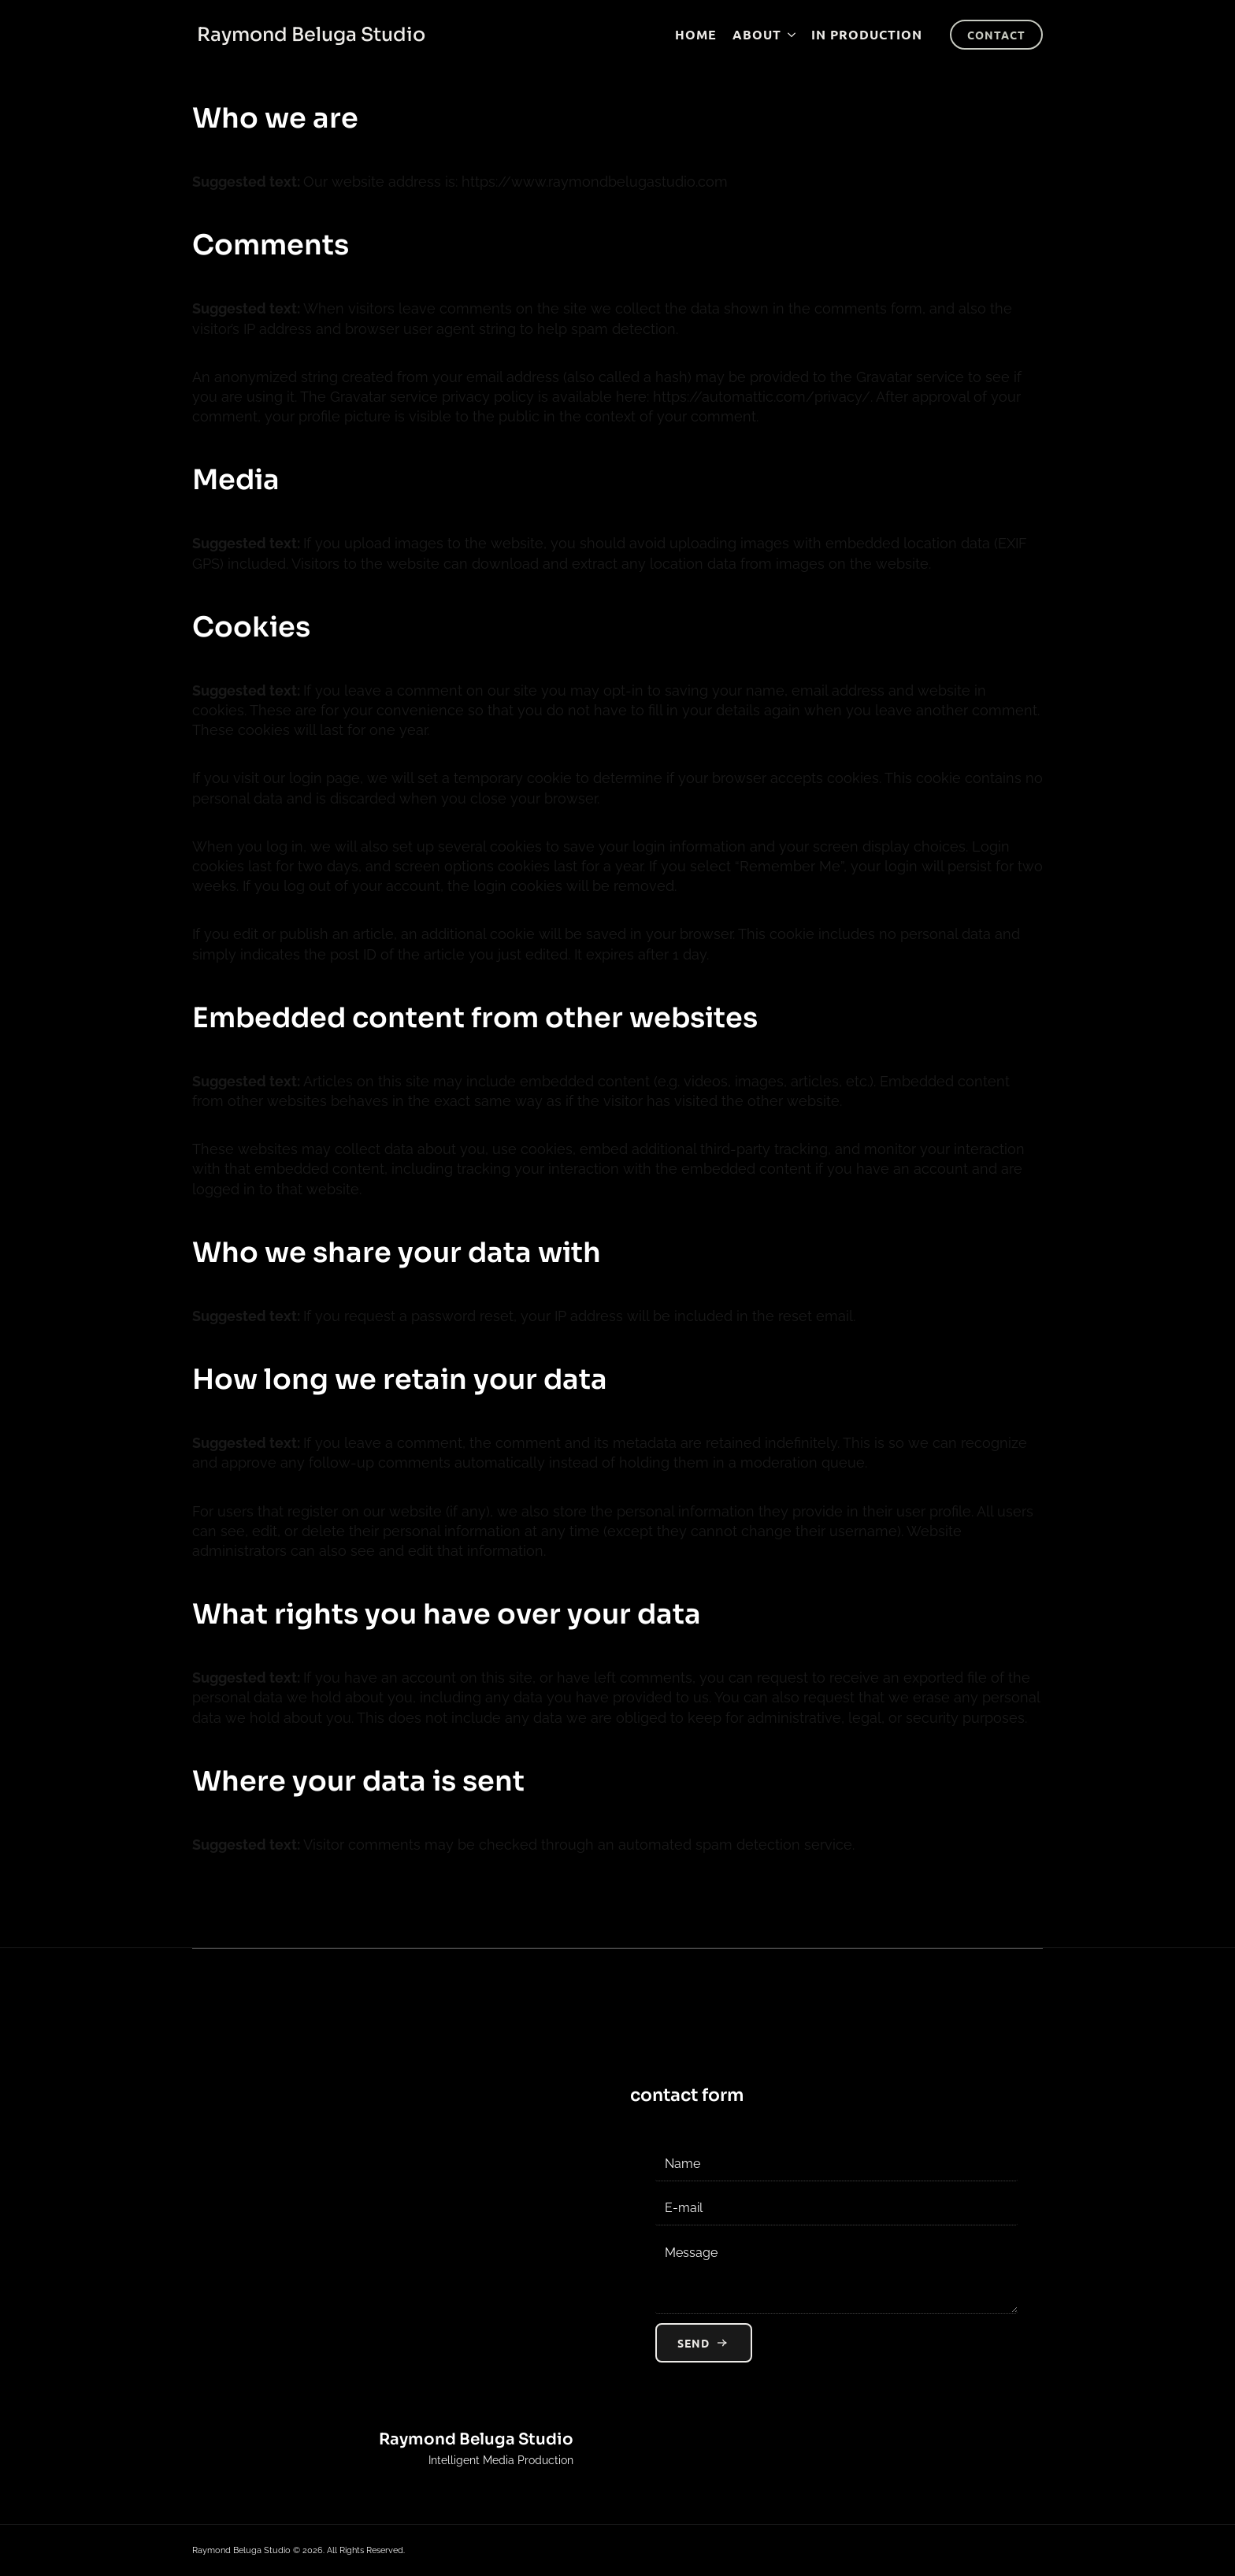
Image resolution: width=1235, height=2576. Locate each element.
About (756, 34)
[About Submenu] (788, 34)
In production (866, 34)
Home (696, 34)
